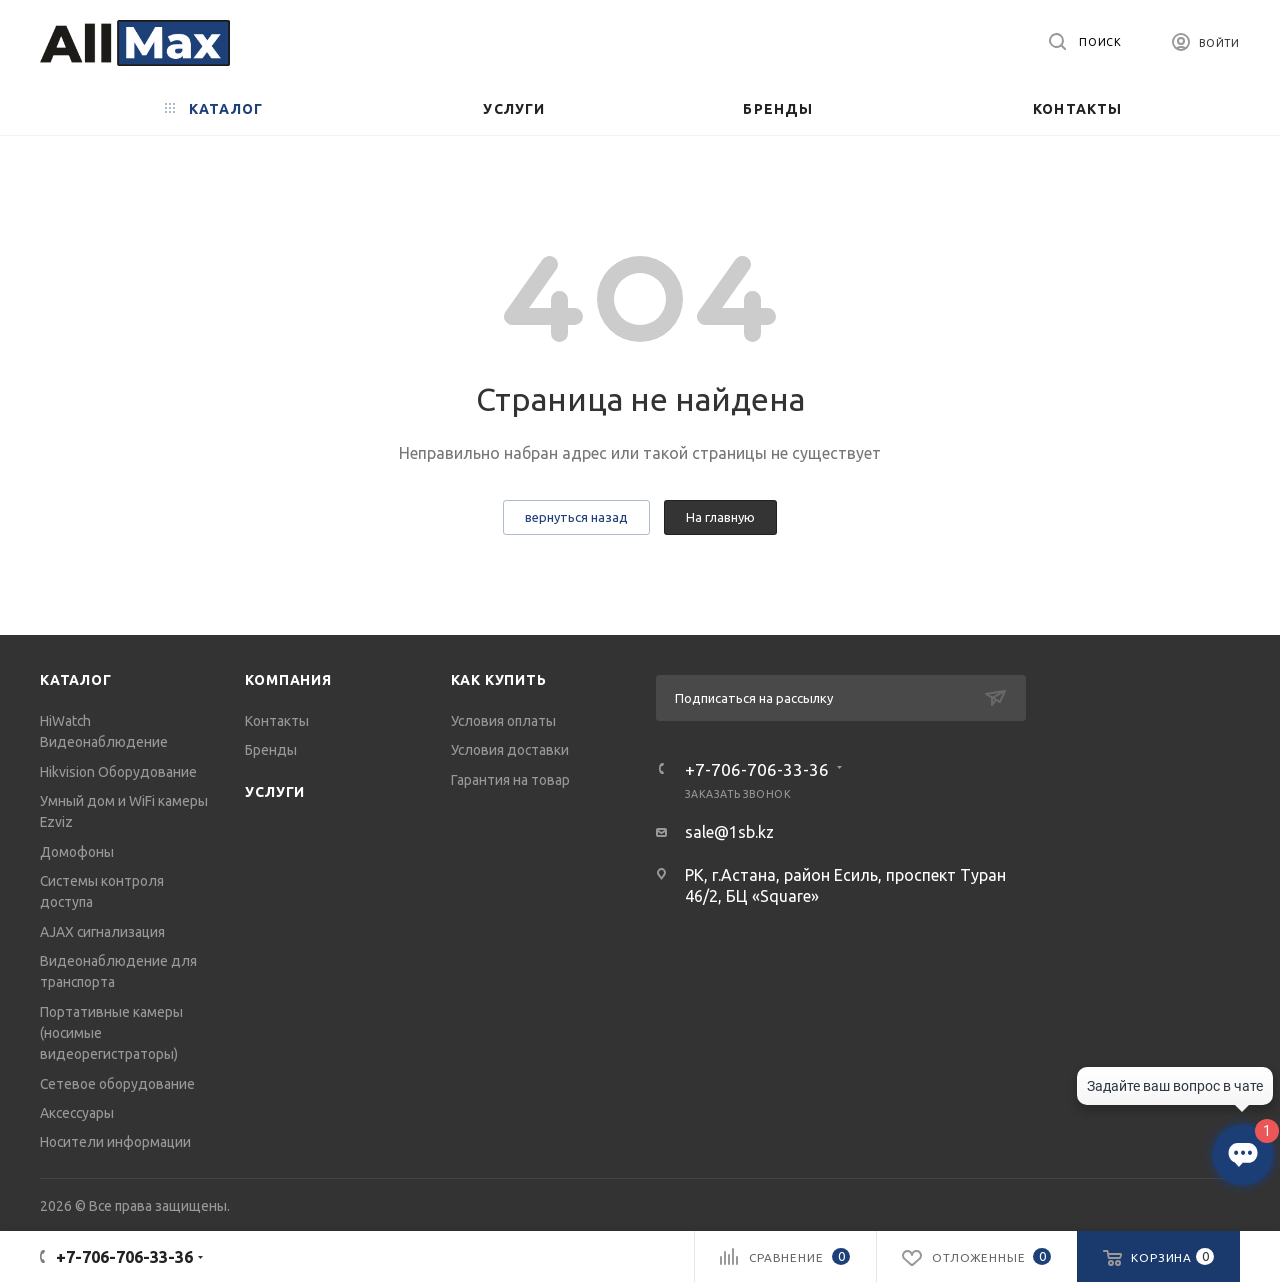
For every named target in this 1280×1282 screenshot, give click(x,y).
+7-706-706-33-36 (757, 769)
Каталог (76, 680)
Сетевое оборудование (117, 1084)
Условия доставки (510, 750)
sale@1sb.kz (729, 832)
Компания (288, 680)
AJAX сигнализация (102, 932)
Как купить (499, 680)
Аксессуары (77, 1113)
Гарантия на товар (510, 780)
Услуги (275, 792)
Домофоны (77, 852)
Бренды (271, 750)
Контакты (277, 721)
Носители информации (115, 1142)
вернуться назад (576, 517)
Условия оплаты (503, 721)
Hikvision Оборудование (118, 772)
